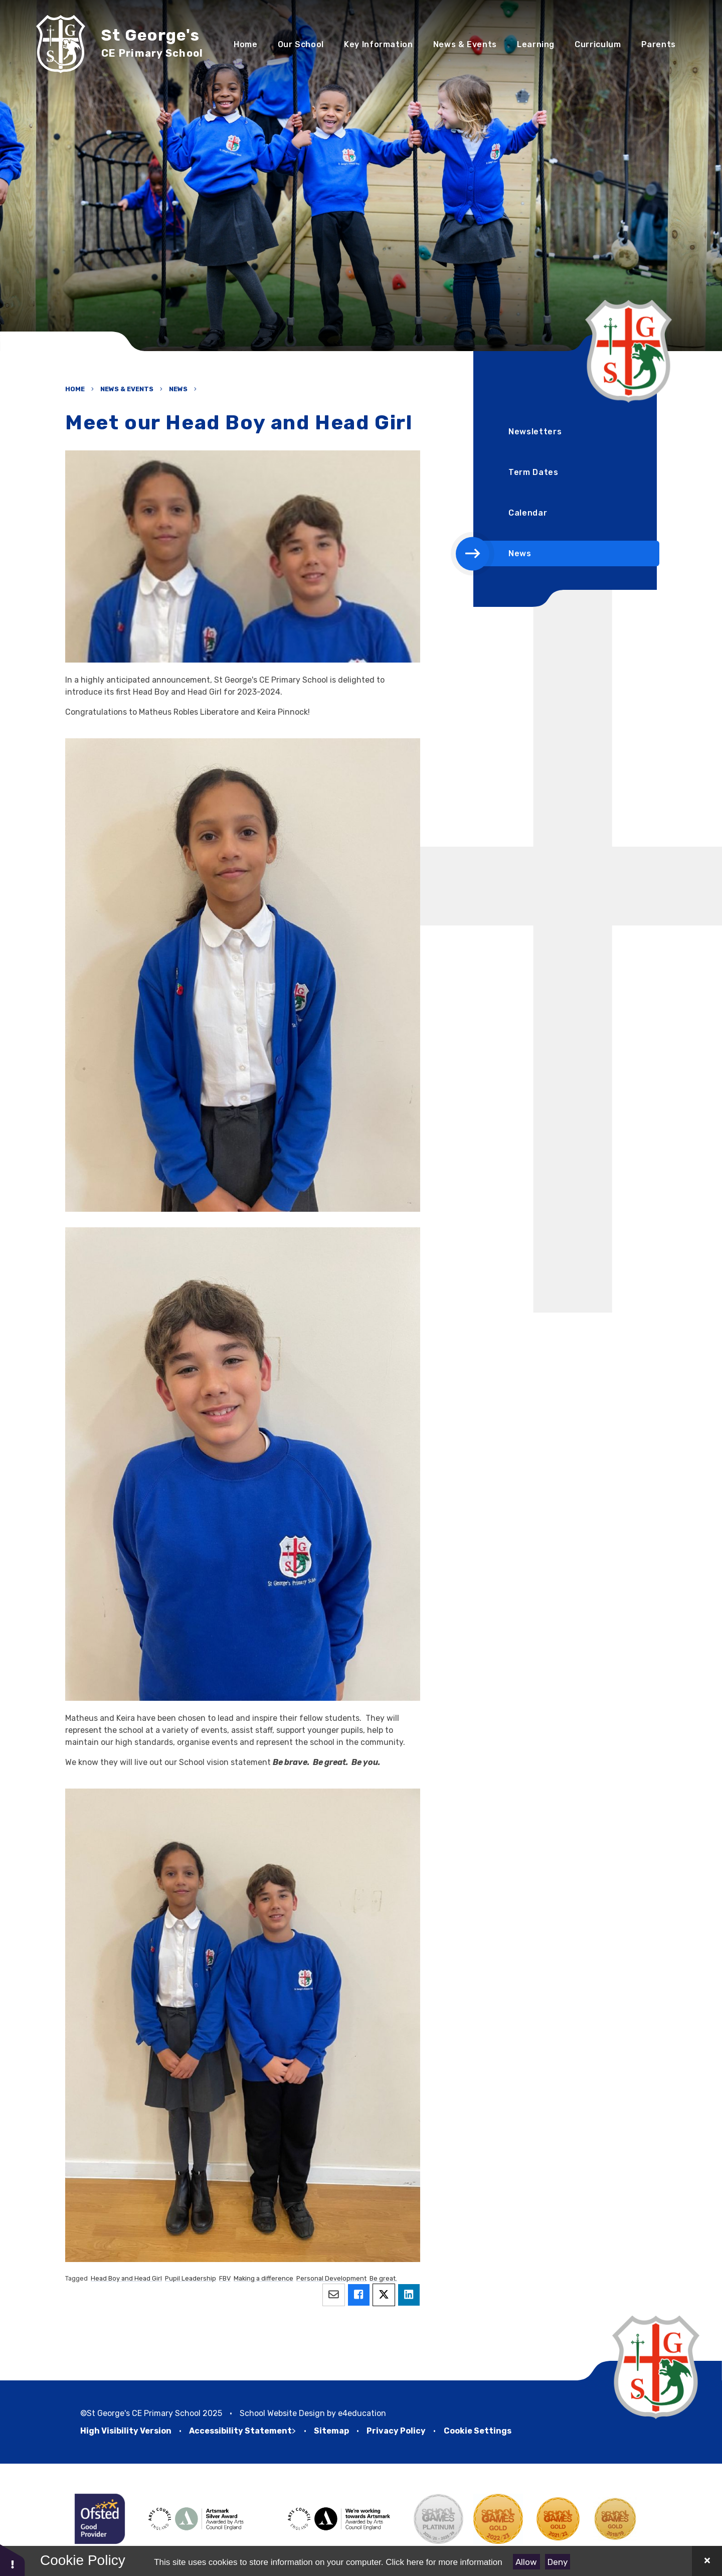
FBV (225, 2278)
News (178, 389)
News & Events (126, 389)
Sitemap (331, 2431)
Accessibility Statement (240, 2431)
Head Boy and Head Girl (126, 2278)
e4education (362, 2413)
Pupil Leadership (190, 2278)
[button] (12, 2559)
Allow (526, 2562)
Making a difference (263, 2278)
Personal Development (331, 2278)
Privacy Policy (396, 2431)
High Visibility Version (125, 2431)
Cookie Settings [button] (477, 2431)
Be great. (383, 2278)
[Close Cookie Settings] (707, 2561)
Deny (558, 2562)
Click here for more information (444, 2562)
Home (75, 389)
